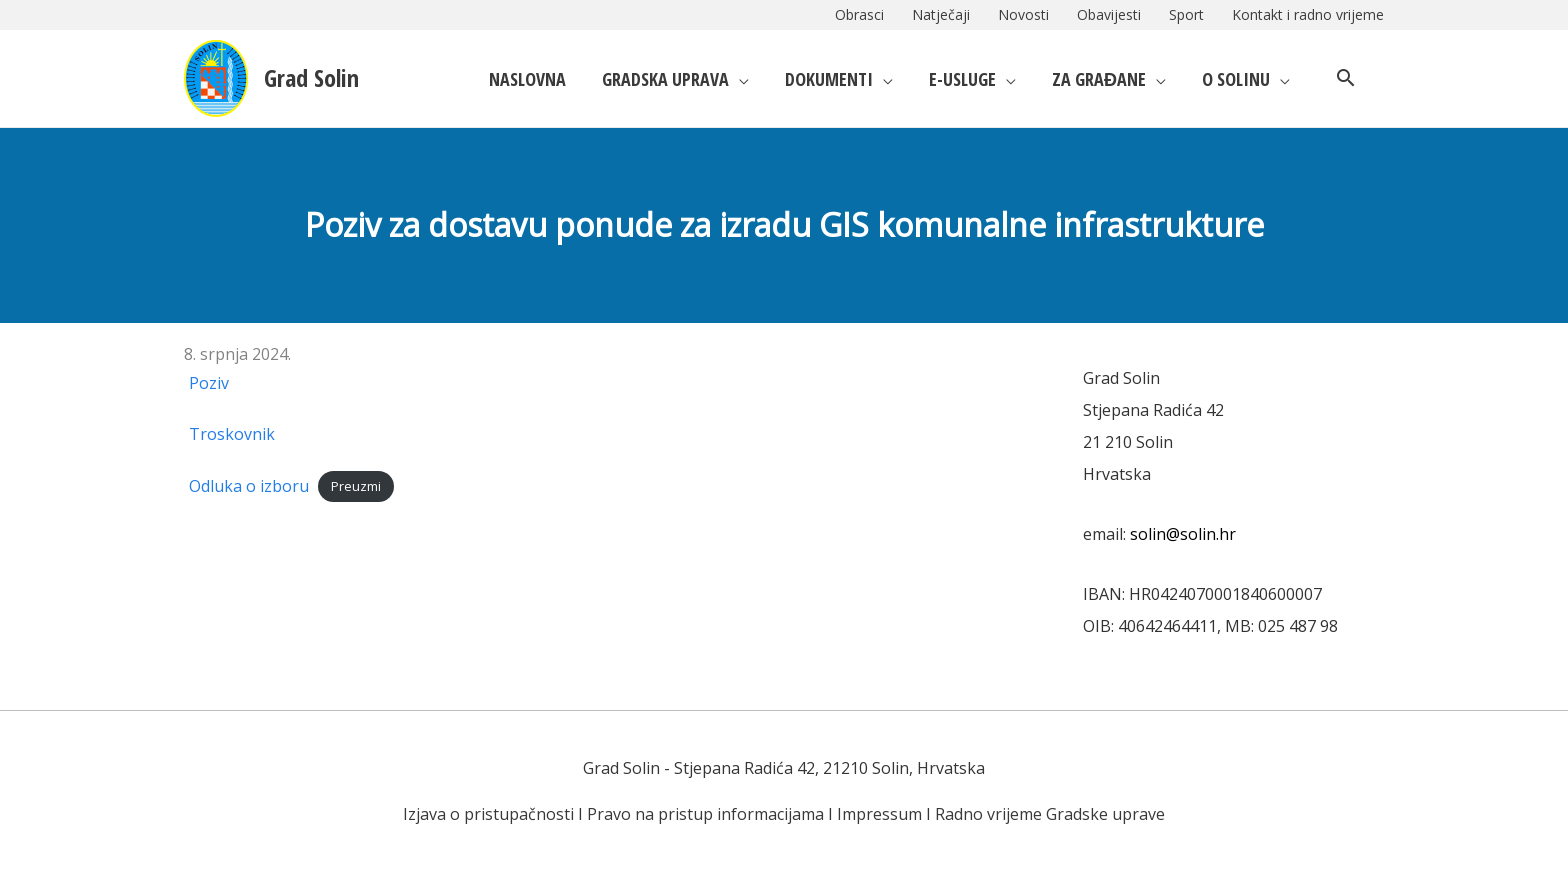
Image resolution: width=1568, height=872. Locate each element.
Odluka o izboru (249, 486)
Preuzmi (356, 487)
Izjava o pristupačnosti (488, 814)
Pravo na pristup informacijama (705, 814)
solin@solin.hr (1183, 534)
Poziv (209, 383)
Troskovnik (232, 434)
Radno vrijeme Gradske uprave (1050, 814)
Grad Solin (311, 77)
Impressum (879, 814)
